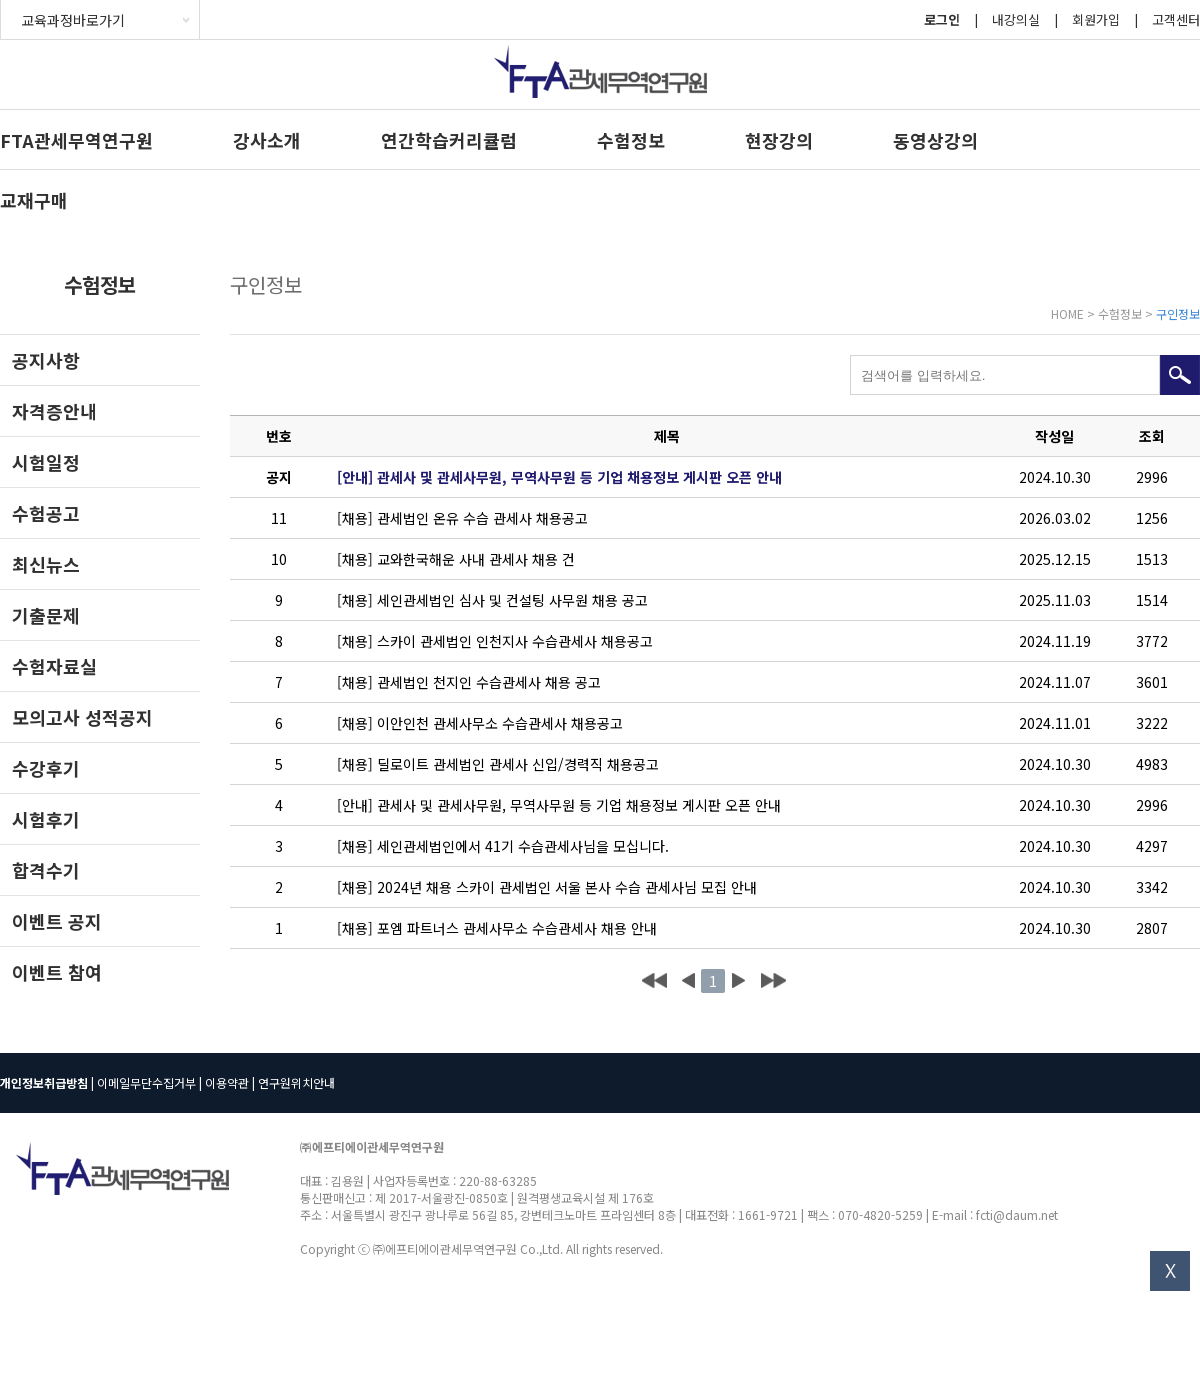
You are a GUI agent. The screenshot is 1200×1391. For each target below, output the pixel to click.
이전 (688, 981)
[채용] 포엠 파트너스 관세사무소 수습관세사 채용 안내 (497, 928)
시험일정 (46, 462)
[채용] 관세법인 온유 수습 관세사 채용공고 (462, 518)
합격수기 (46, 870)
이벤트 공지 (57, 921)
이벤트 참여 (57, 972)
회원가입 (1096, 19)
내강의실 (1016, 19)
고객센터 (1176, 19)
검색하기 (1180, 375)
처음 (654, 981)
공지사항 (46, 360)
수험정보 (631, 140)
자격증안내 (54, 411)
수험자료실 (54, 666)
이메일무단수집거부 (146, 1082)
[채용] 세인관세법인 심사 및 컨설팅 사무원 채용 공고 (492, 600)
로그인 (942, 19)
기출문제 (46, 615)
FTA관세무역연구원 (76, 140)
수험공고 (46, 513)
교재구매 (34, 200)
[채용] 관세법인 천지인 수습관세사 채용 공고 (469, 682)
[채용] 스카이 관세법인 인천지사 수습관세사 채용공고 (495, 641)
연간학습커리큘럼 (449, 140)
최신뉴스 (46, 564)
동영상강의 (935, 140)
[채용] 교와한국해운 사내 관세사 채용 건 (456, 559)
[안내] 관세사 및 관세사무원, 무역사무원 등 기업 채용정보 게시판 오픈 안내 (559, 477)
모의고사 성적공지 (82, 717)
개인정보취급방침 (44, 1082)
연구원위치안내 (296, 1082)
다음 (738, 981)
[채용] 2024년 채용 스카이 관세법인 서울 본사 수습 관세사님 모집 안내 (547, 887)
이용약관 (227, 1082)
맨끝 (773, 981)
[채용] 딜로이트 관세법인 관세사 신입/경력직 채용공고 (498, 764)
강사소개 (267, 140)
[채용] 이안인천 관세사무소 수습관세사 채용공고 (480, 723)
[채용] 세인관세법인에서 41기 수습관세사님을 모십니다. (503, 846)
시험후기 (46, 819)
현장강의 (779, 140)
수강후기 (46, 768)
